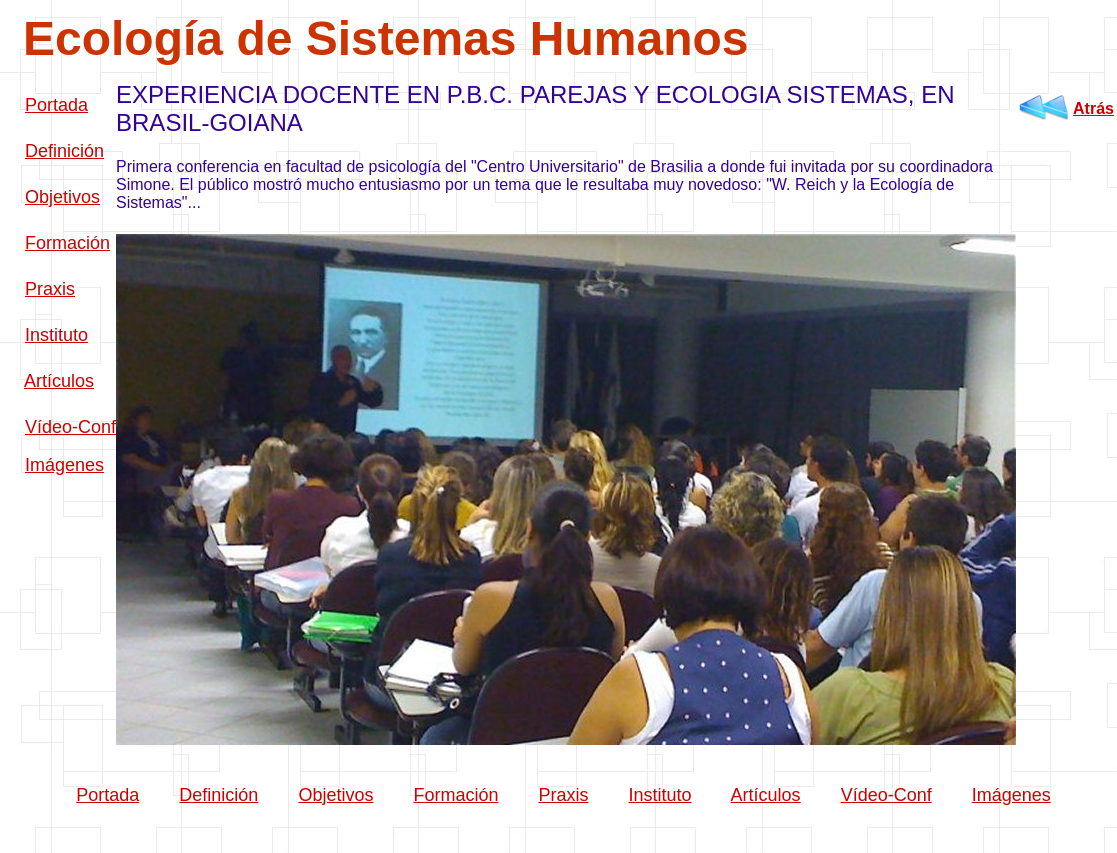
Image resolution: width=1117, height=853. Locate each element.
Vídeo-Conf (70, 427)
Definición (64, 151)
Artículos (59, 381)
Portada (56, 105)
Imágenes (64, 465)
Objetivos (62, 197)
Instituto (56, 335)
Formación (67, 243)
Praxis (50, 289)
